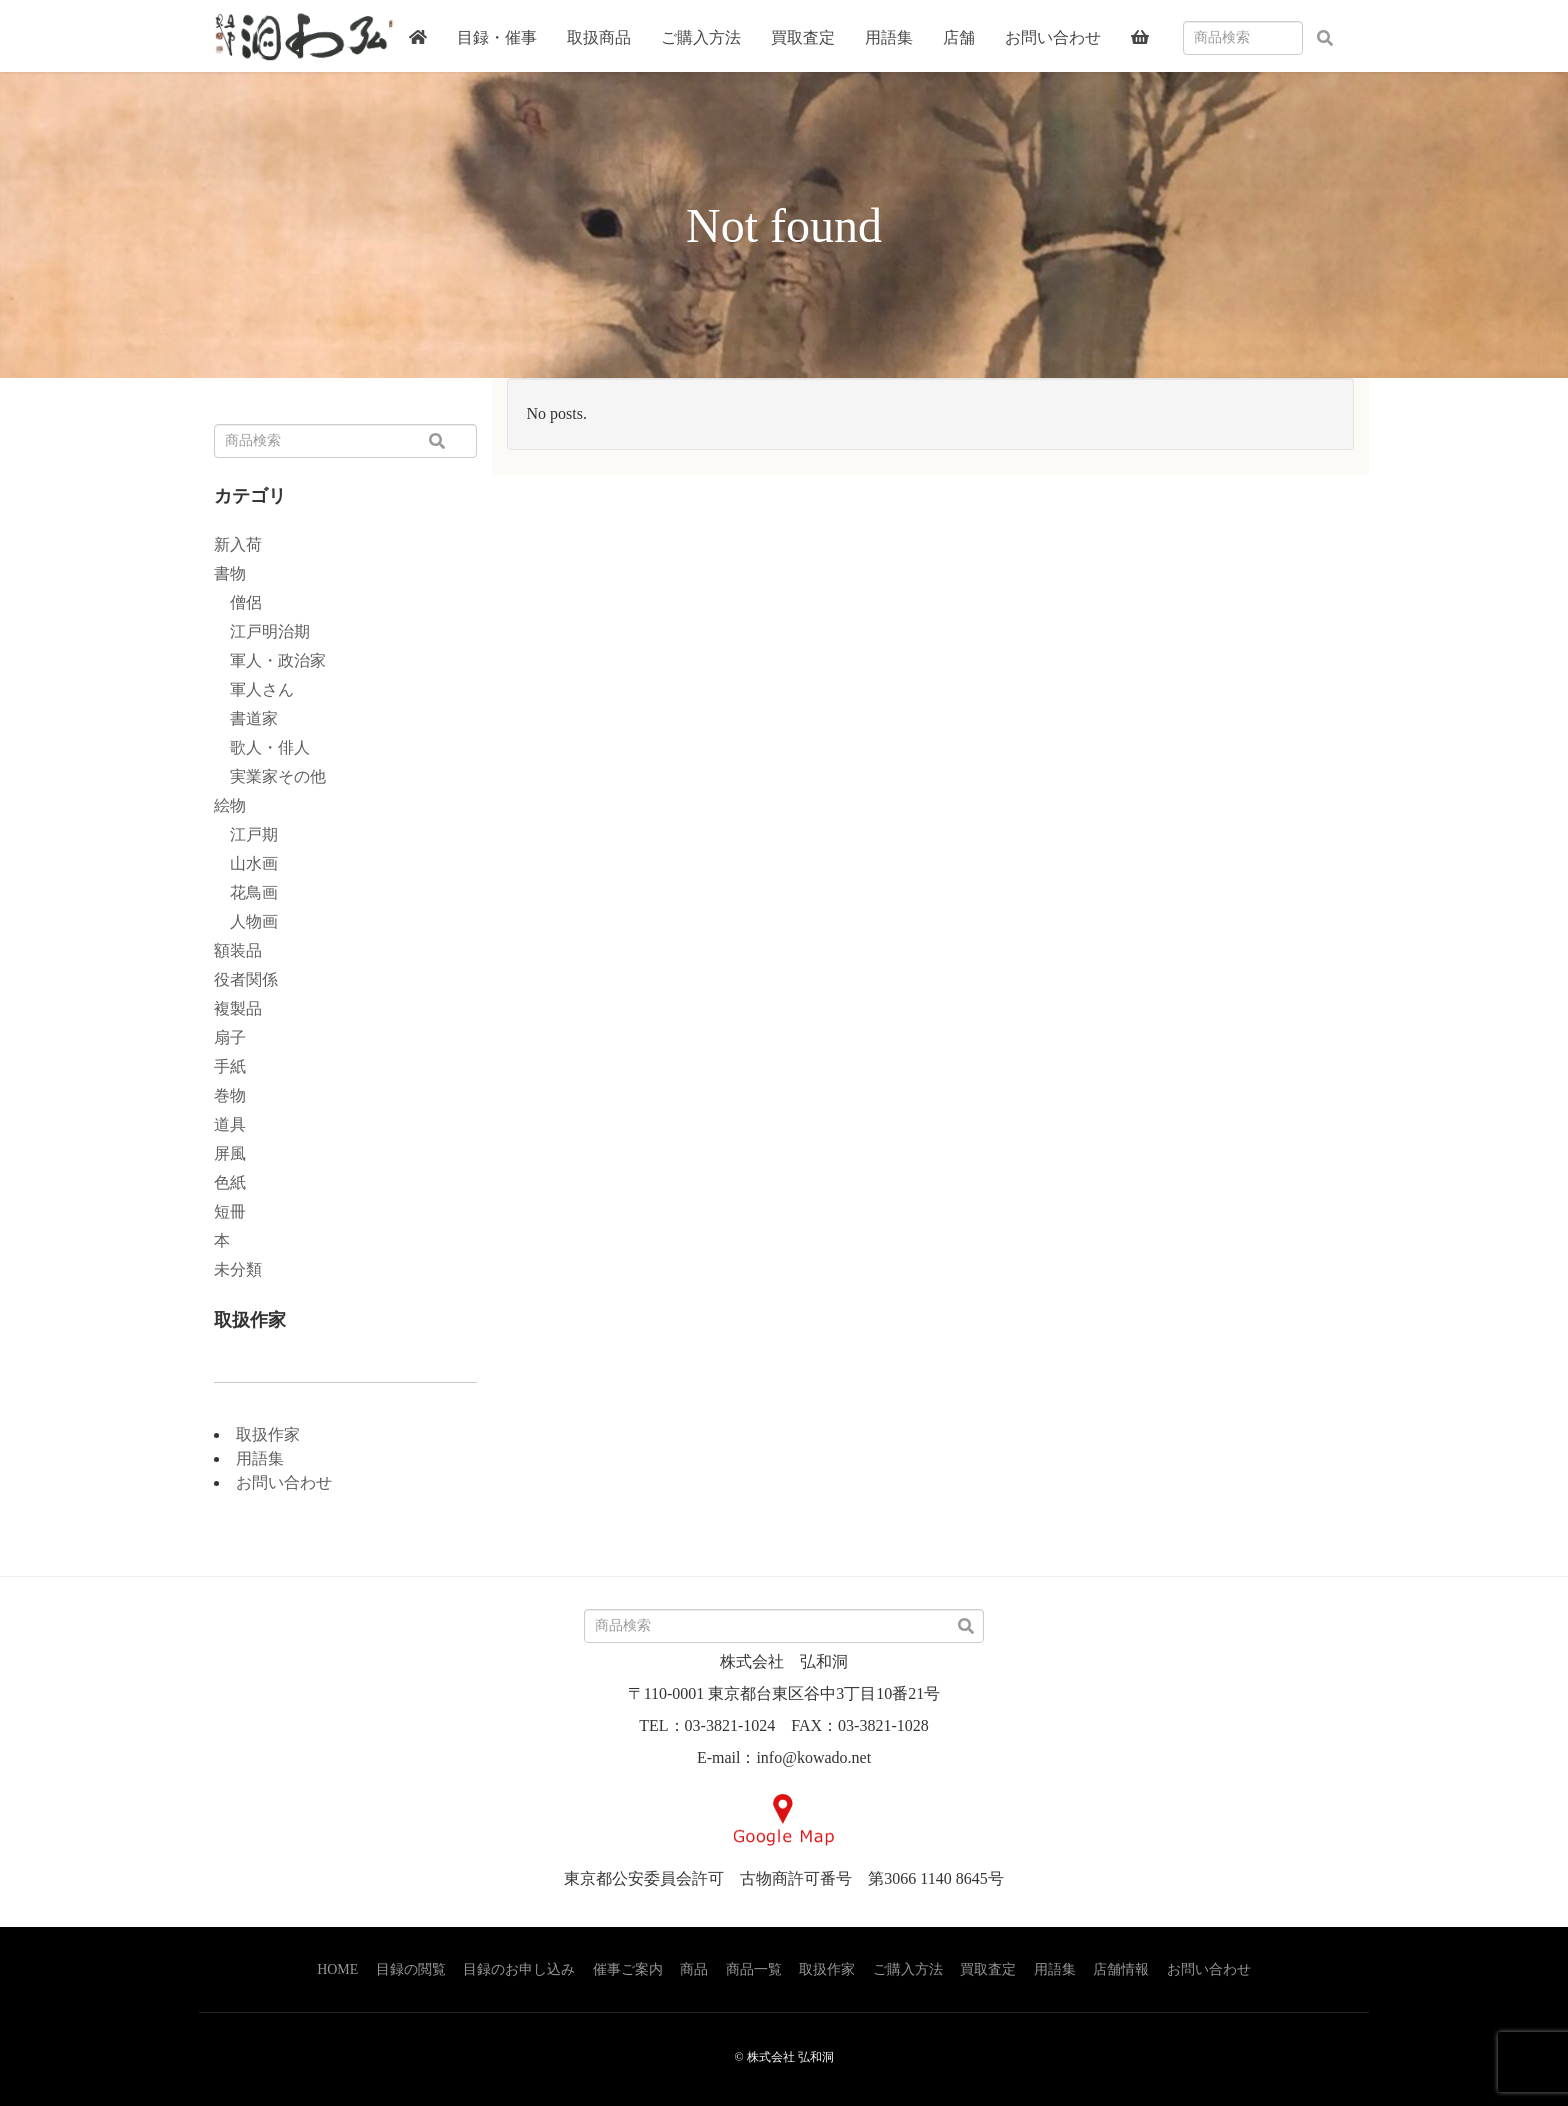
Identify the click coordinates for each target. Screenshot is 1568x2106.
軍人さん (254, 689)
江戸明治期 (262, 631)
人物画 (246, 921)
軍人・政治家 (270, 660)
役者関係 (246, 979)
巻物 (230, 1095)
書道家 (246, 718)
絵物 (230, 805)
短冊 (230, 1211)
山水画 (246, 863)
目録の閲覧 (411, 1969)
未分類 (238, 1269)
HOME (337, 1969)
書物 (230, 573)
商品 (694, 1969)
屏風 (230, 1153)
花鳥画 (246, 892)
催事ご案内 (628, 1969)
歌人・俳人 (262, 747)
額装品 (238, 950)
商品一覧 (754, 1969)
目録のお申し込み (519, 1969)
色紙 (230, 1182)
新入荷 (238, 544)
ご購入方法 (908, 1969)
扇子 (230, 1037)
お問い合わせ (284, 1482)
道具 (230, 1124)
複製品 (238, 1008)
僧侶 (238, 602)
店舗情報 (1121, 1969)
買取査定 (988, 1969)
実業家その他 (270, 776)
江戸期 (246, 834)
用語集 (260, 1458)
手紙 (230, 1066)
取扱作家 (268, 1434)
